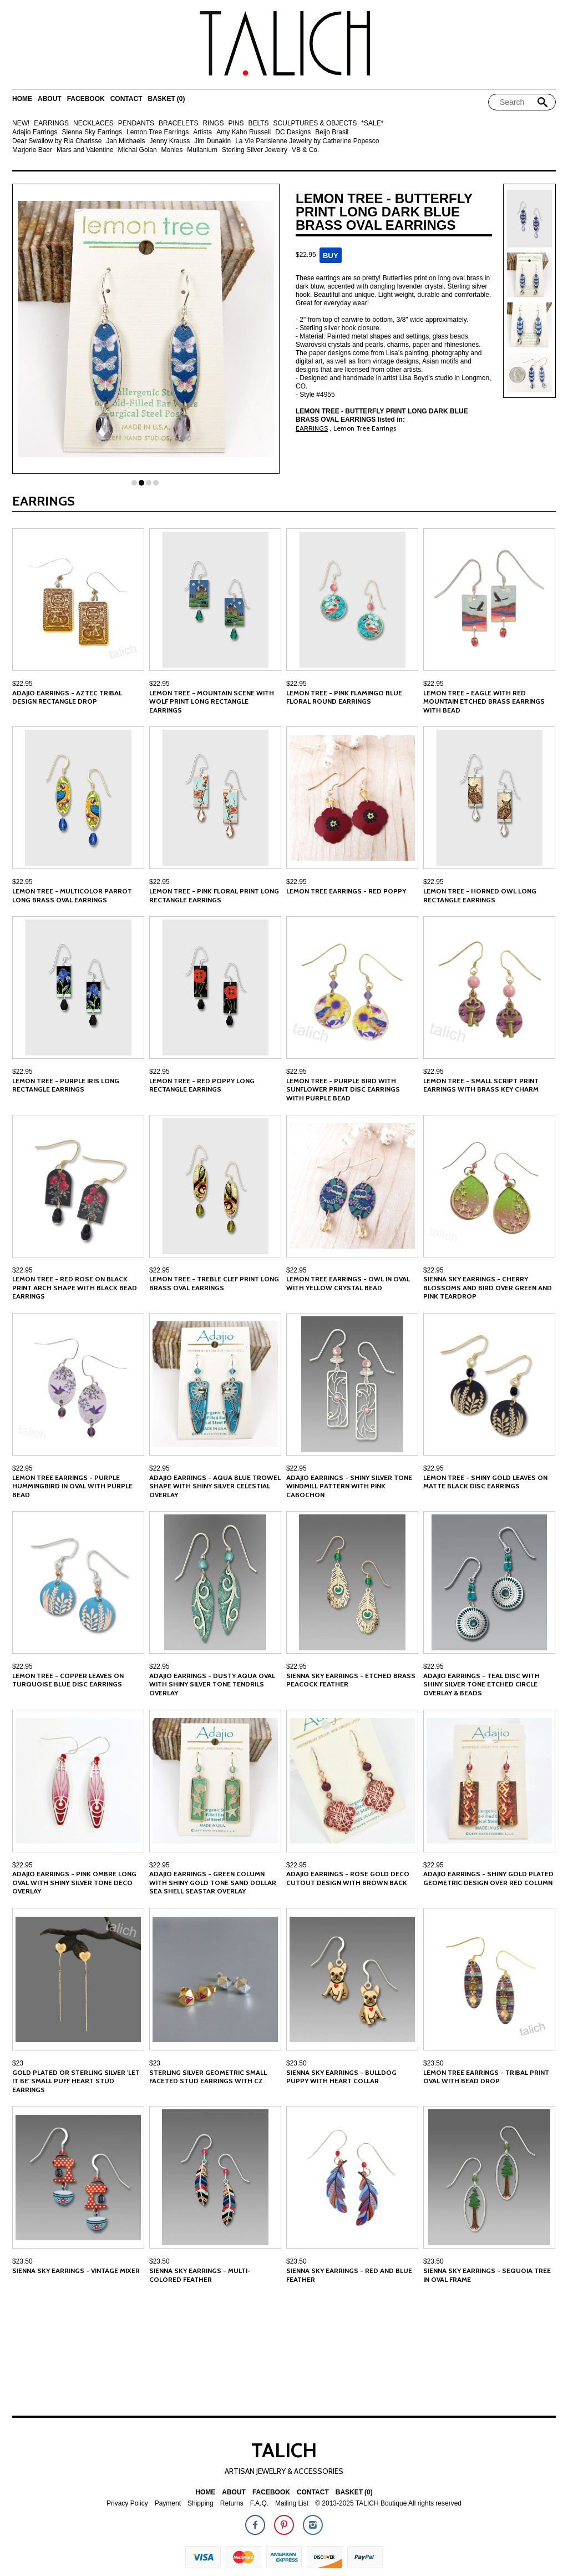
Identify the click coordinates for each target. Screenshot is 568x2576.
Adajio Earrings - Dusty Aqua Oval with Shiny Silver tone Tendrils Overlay (212, 1684)
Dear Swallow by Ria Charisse (57, 141)
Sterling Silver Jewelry (254, 150)
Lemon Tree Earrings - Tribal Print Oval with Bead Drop (486, 2076)
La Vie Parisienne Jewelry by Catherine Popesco (307, 141)
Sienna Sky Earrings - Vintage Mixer (76, 2270)
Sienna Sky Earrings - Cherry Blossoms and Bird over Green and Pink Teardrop (487, 1287)
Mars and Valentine (85, 150)
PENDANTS (136, 123)
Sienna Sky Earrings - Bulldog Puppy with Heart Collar (341, 2076)
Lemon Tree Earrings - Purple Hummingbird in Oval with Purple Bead (72, 1486)
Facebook (86, 99)
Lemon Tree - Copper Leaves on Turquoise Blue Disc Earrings (68, 1680)
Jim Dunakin (212, 141)
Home (22, 99)
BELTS (258, 123)
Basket (166, 99)
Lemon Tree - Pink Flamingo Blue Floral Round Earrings (344, 697)
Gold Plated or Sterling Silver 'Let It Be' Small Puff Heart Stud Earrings (76, 2081)
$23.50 (296, 2063)
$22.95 (22, 684)
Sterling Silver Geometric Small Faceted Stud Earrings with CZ (208, 2076)
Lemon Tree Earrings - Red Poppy (346, 891)
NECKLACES (93, 123)
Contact (126, 99)
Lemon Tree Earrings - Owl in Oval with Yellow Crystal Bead (348, 1283)
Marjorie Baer (32, 150)
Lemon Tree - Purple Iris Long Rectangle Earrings (65, 1085)
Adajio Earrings (34, 132)
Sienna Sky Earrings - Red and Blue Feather (349, 2275)
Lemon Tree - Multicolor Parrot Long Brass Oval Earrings (72, 895)
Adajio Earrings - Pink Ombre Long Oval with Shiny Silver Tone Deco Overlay (74, 1882)
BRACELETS (178, 123)
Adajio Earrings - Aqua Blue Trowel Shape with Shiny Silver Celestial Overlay (215, 1486)
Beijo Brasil (331, 132)
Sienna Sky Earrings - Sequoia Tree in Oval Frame (487, 2275)
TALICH (284, 2450)
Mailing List (291, 2503)
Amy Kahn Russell (243, 132)
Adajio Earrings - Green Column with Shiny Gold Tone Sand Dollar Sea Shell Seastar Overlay (212, 1882)
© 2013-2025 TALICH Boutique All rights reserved (388, 2503)
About (50, 99)
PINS (236, 123)
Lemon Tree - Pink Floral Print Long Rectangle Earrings (214, 895)
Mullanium (202, 150)
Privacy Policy (127, 2503)
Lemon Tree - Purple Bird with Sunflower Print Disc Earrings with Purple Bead (343, 1089)
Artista (202, 132)
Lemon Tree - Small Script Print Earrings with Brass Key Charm (481, 1085)
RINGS (213, 123)
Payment (168, 2503)
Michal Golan (137, 150)
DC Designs (293, 132)
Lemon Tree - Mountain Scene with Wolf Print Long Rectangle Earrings (211, 701)
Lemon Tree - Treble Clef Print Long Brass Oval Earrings (214, 1283)
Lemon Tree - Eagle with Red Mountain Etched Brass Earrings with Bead (484, 701)
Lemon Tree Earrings (157, 132)
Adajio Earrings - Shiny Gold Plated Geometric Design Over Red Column (488, 1878)
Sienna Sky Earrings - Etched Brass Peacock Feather (350, 1680)
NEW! (20, 123)
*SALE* (372, 123)
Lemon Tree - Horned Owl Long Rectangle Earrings (479, 895)
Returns (232, 2503)
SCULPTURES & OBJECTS (315, 123)
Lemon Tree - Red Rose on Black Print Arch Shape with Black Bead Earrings (74, 1287)
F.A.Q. (259, 2503)
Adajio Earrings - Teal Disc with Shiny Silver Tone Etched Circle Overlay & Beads (481, 1684)
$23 (17, 2063)
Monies (172, 150)
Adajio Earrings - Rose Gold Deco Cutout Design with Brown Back (347, 1878)
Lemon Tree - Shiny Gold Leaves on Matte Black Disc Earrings (485, 1482)
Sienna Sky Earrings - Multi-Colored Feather (200, 2275)
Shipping (200, 2503)
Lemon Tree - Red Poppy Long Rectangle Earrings (202, 1085)
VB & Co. (305, 150)
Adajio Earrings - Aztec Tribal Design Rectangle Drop (67, 697)
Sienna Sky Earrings (92, 132)
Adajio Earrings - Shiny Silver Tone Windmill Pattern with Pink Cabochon (349, 1486)
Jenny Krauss (169, 141)
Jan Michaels (125, 141)
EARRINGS (51, 123)
